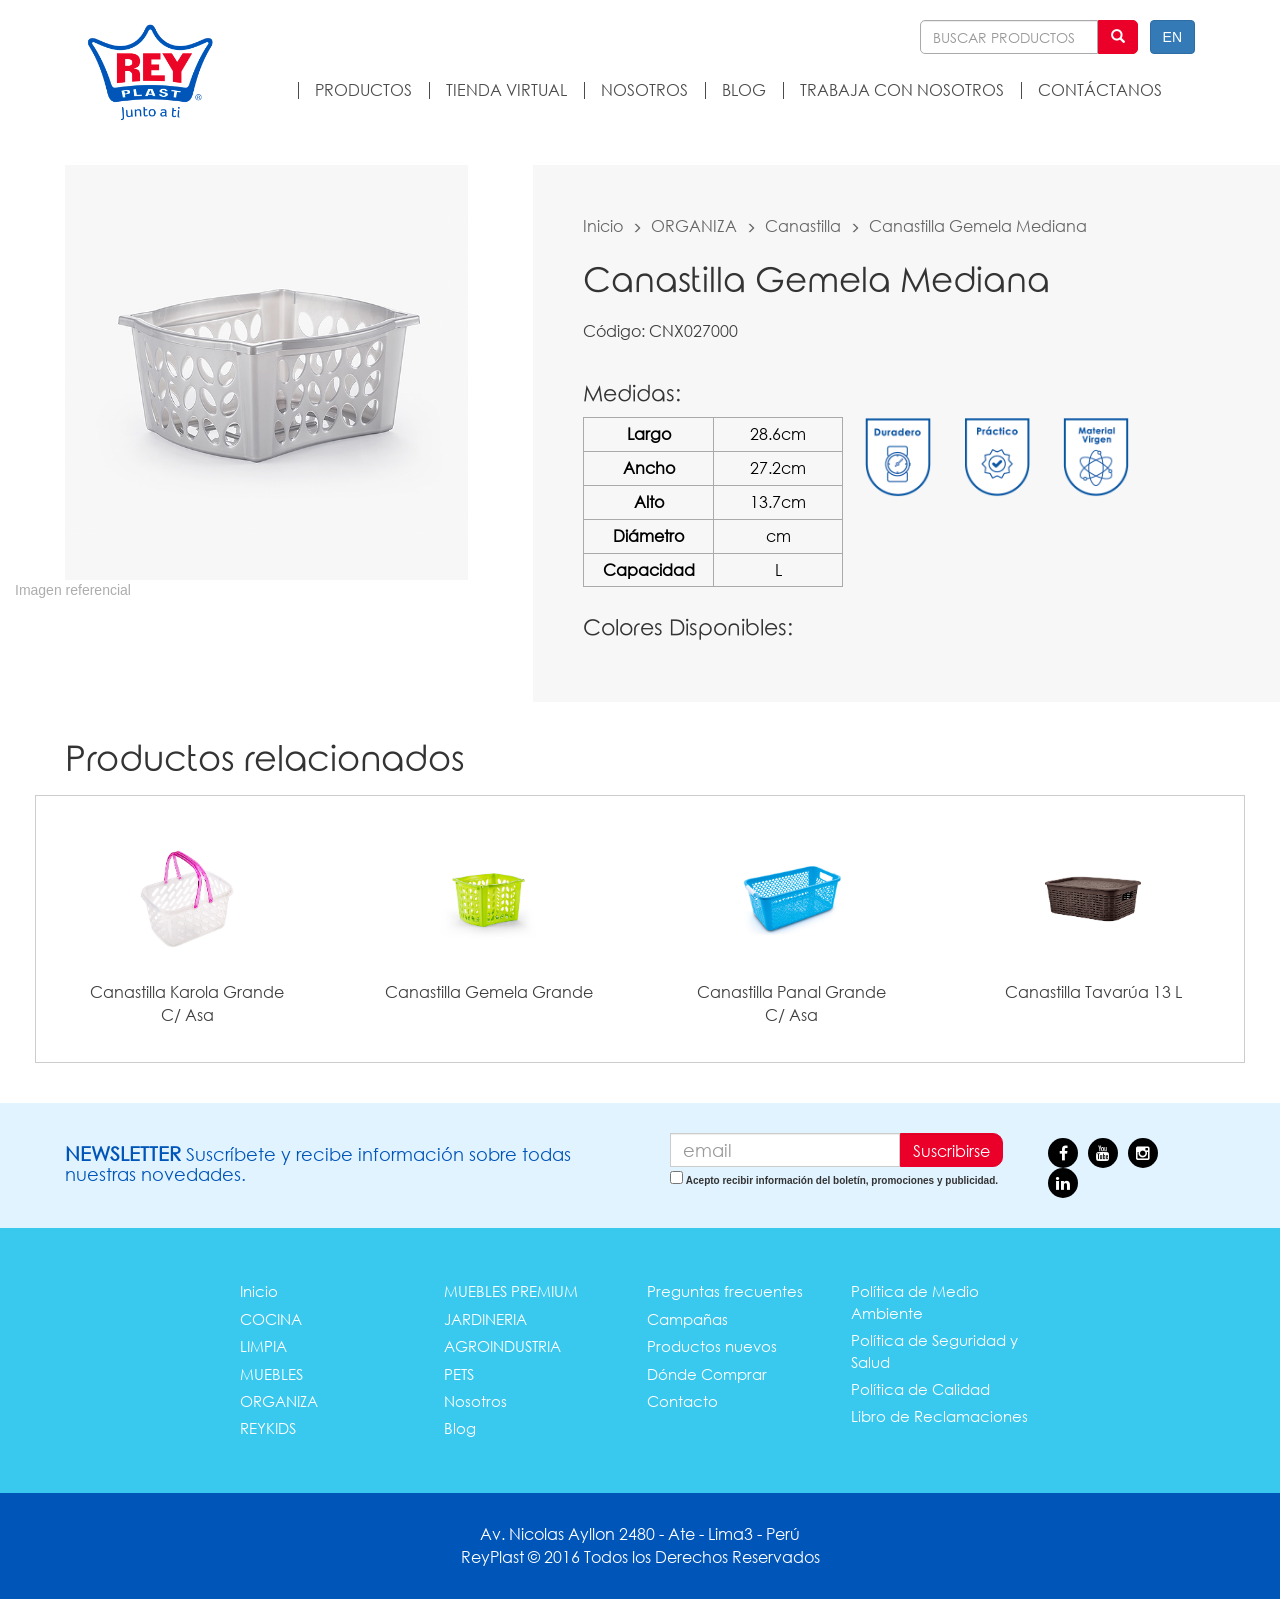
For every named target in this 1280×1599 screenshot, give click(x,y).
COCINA (271, 1319)
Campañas (687, 1319)
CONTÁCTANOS (1100, 89)
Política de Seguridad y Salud (934, 1350)
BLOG (744, 89)
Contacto (682, 1401)
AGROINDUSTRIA (502, 1346)
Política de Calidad (920, 1389)
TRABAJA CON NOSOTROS (902, 89)
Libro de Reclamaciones (939, 1416)
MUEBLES (271, 1374)
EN (1172, 37)
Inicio (603, 225)
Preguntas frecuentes (725, 1291)
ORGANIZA (694, 225)
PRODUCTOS (363, 89)
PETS (459, 1374)
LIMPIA (263, 1346)
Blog (460, 1428)
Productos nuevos (712, 1346)
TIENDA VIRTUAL (506, 89)
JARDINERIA (485, 1319)
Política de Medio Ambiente (915, 1301)
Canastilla (803, 225)
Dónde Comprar (707, 1374)
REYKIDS (268, 1428)
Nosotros (475, 1401)
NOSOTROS (644, 89)
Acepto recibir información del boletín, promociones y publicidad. (842, 1180)
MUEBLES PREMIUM (511, 1291)
